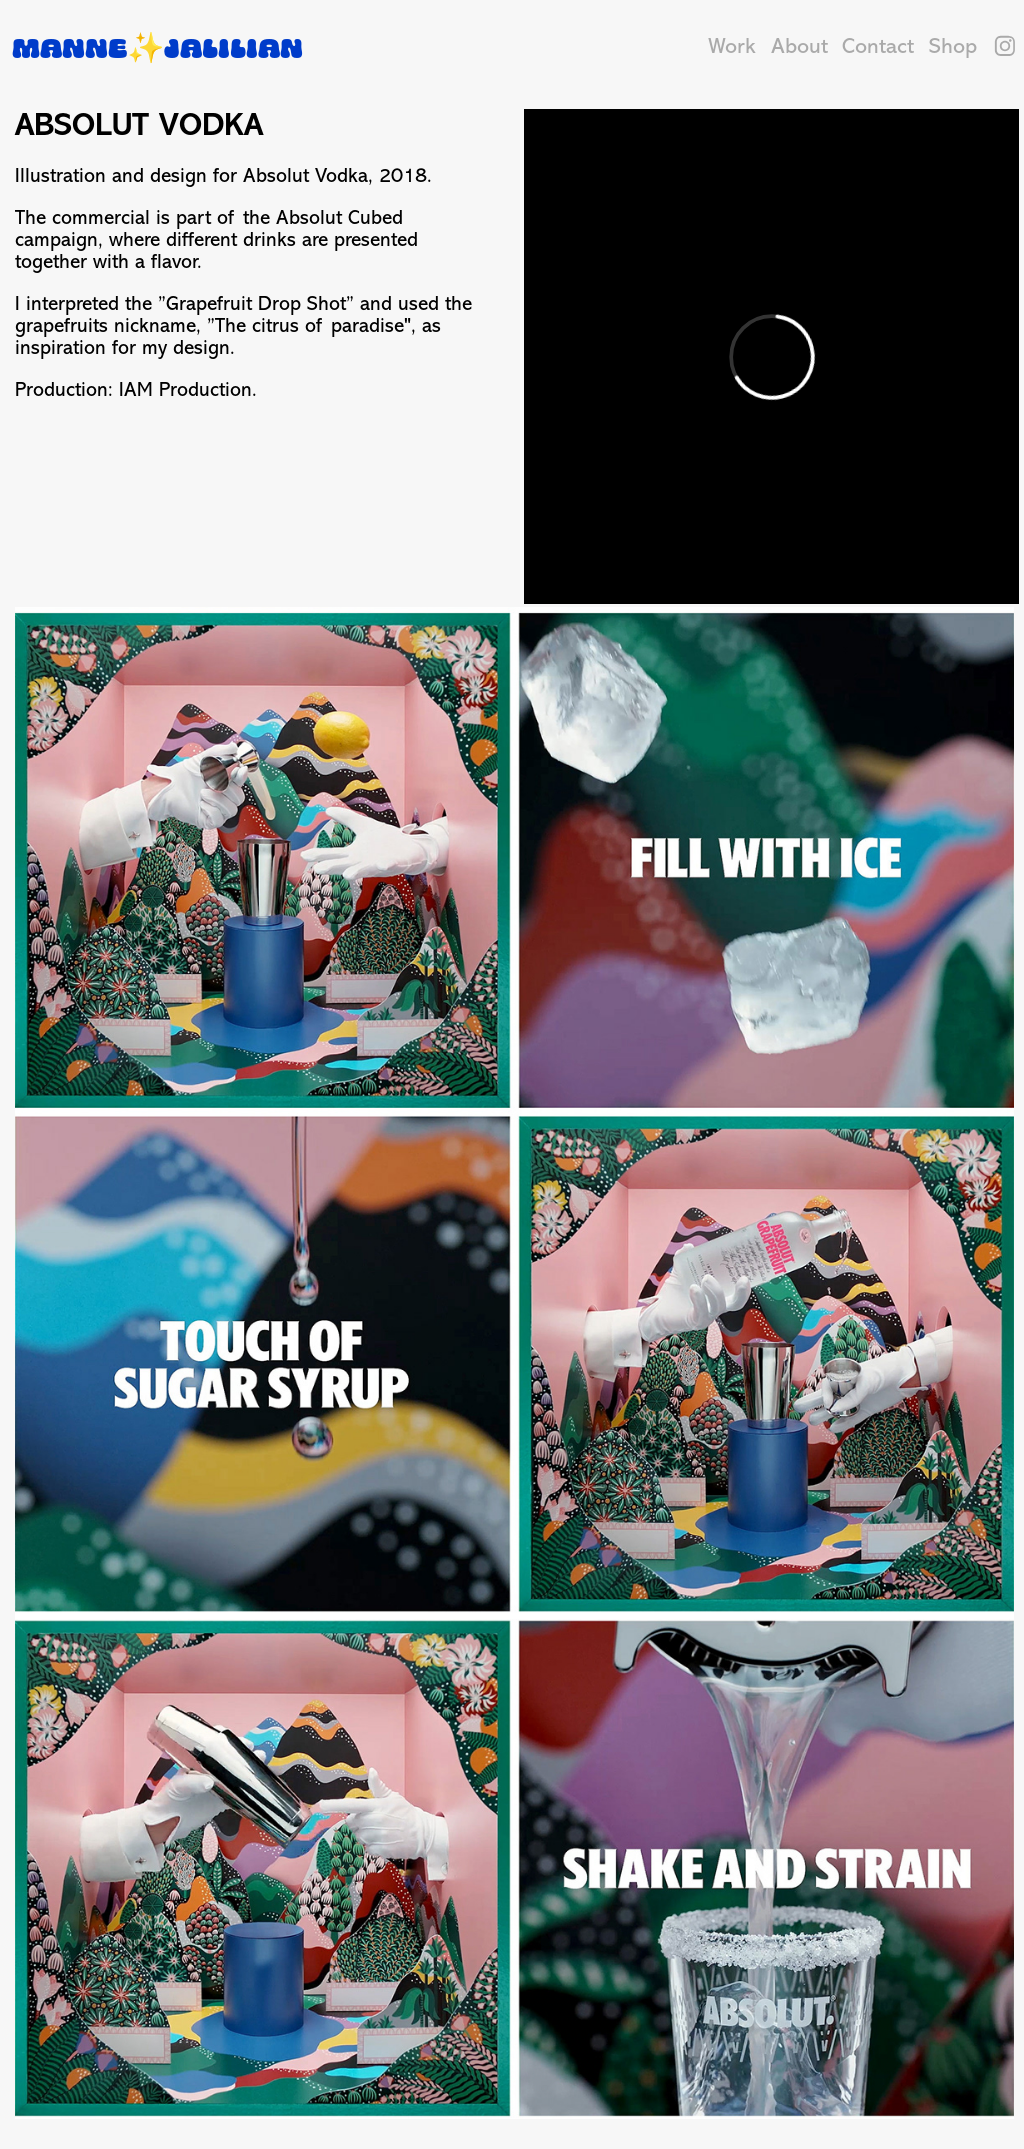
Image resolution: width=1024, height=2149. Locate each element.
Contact (878, 45)
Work (732, 45)
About (799, 45)
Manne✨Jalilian (157, 47)
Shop (953, 45)
